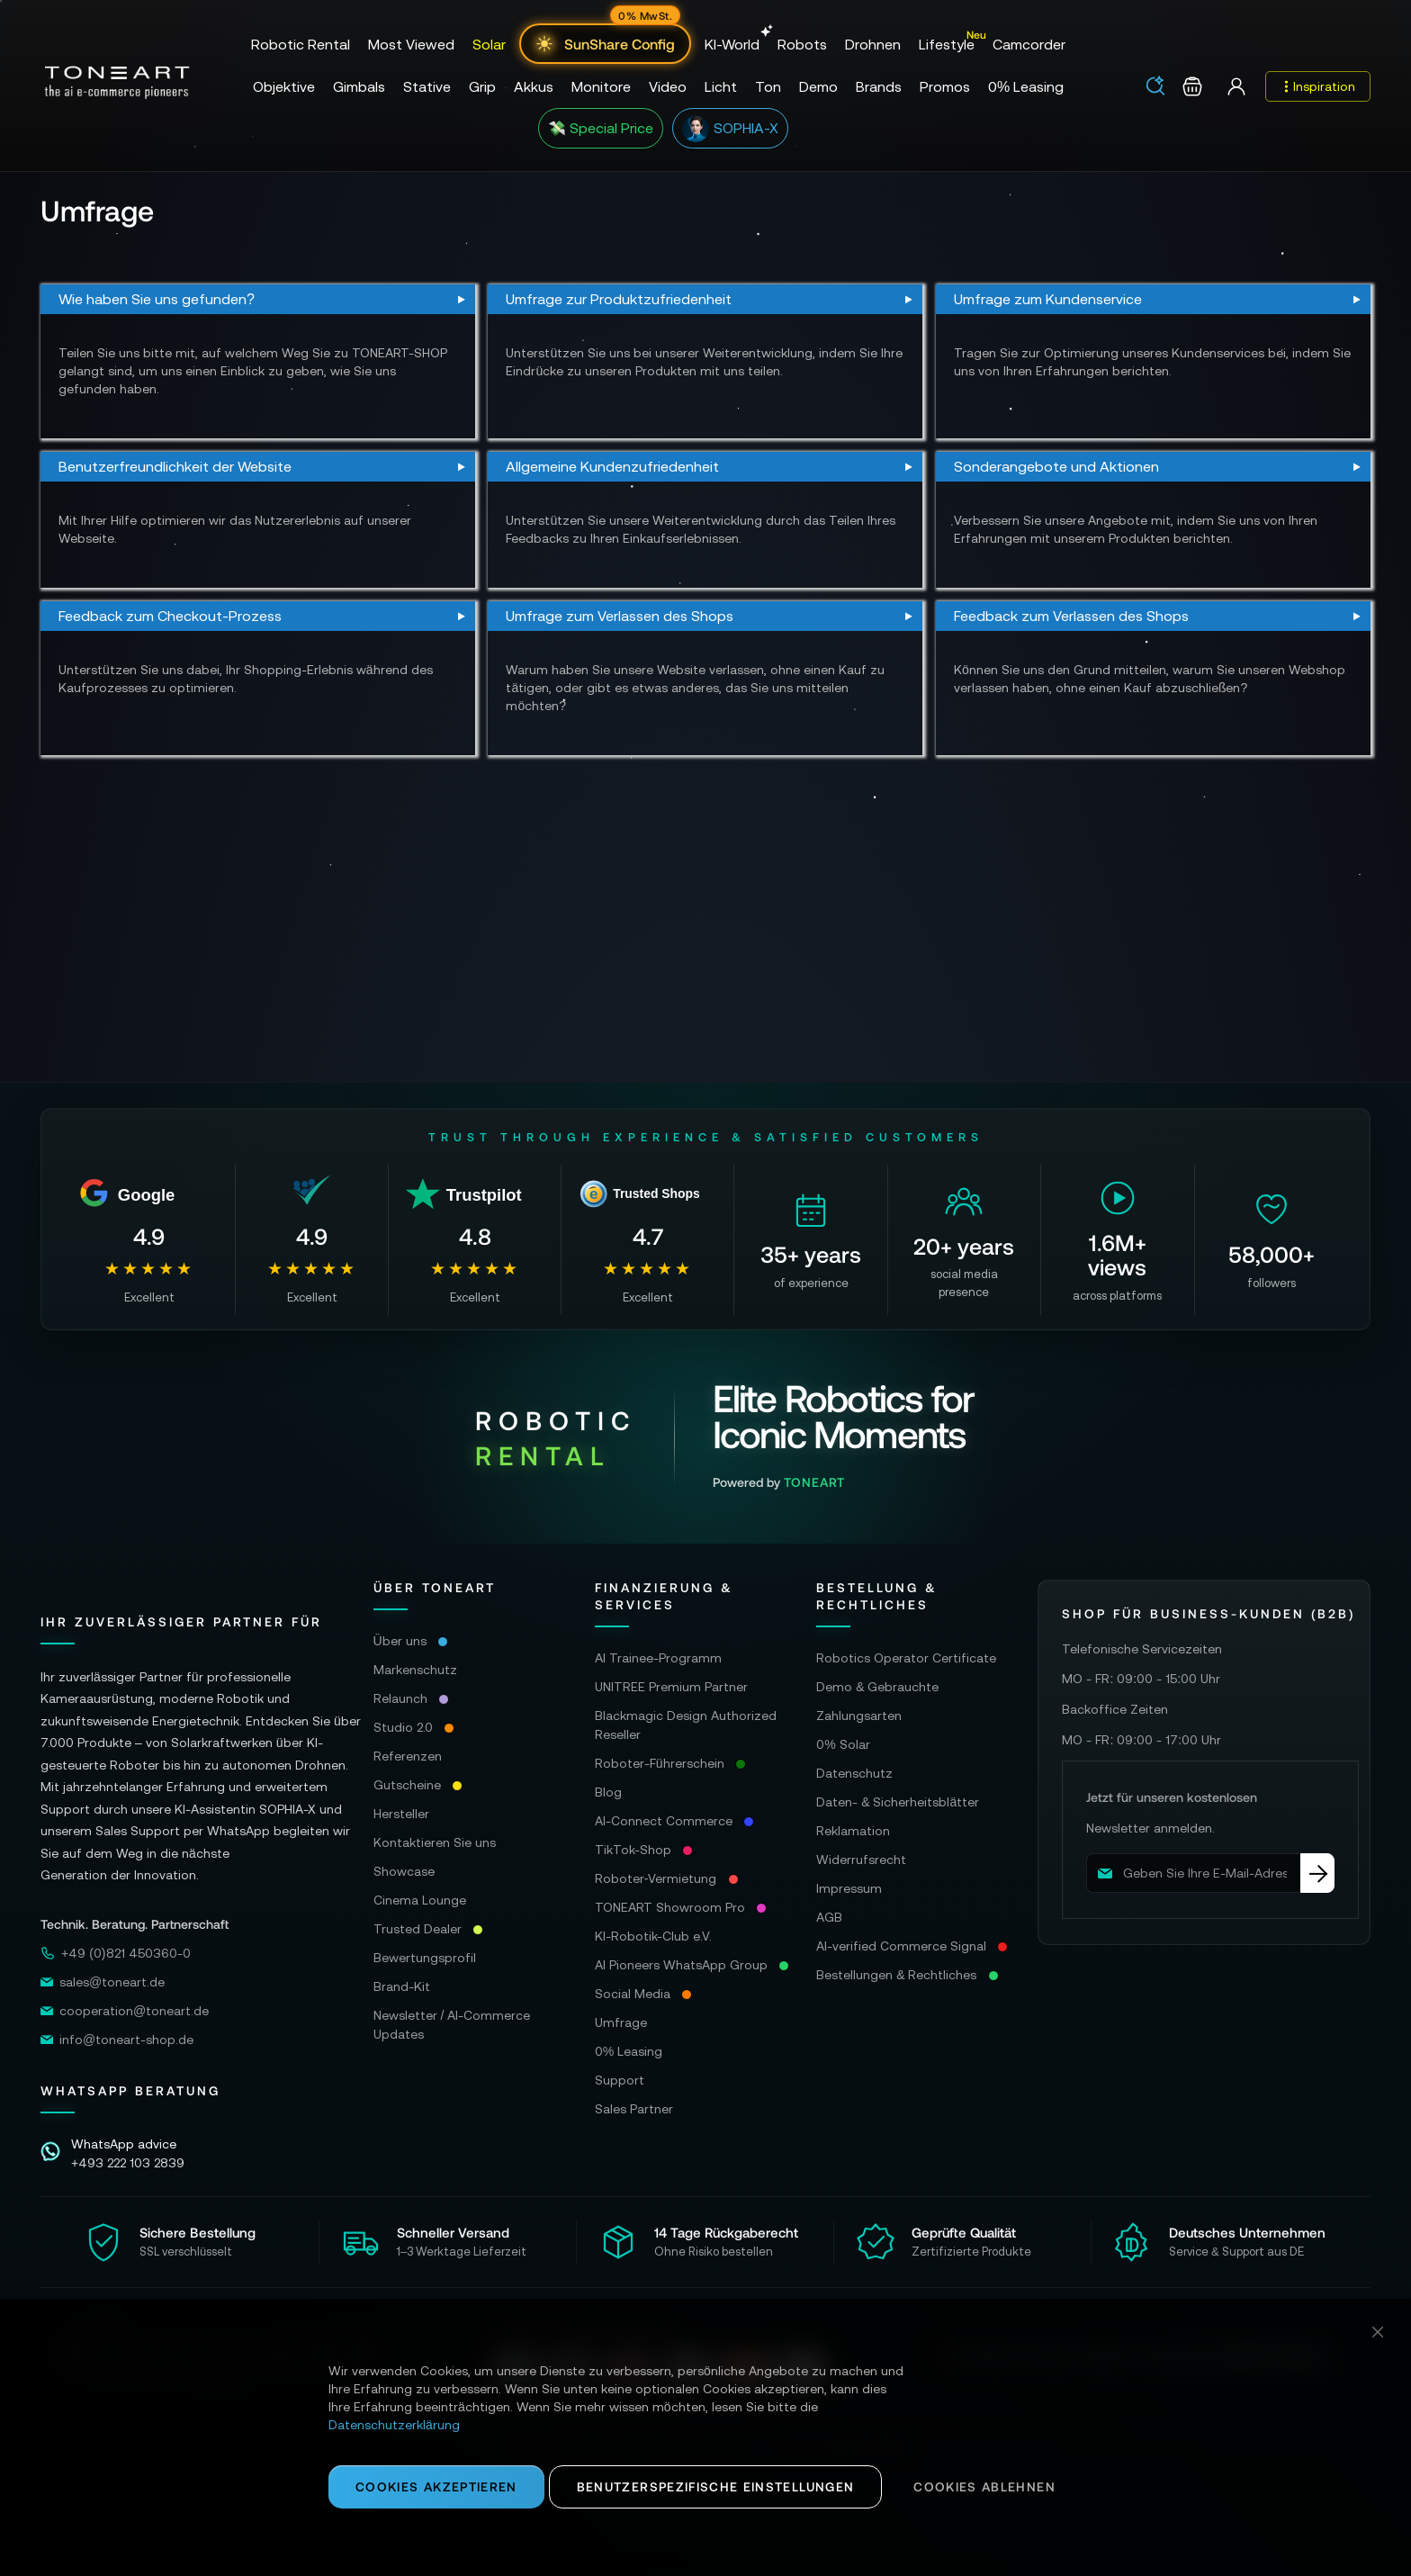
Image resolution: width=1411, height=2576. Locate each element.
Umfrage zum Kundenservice (1048, 299)
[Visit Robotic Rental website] (706, 1436)
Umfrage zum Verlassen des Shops (619, 616)
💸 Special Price (600, 128)
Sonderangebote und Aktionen (1056, 466)
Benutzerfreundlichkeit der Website (175, 466)
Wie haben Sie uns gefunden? (156, 299)
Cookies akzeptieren (436, 2486)
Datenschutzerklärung (394, 2425)
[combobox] (1161, 87)
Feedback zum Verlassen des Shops (1071, 616)
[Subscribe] (1317, 1873)
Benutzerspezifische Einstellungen (716, 2486)
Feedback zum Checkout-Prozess (170, 616)
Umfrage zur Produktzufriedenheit (619, 299)
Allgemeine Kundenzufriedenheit (612, 466)
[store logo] (116, 83)
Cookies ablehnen (984, 2486)
